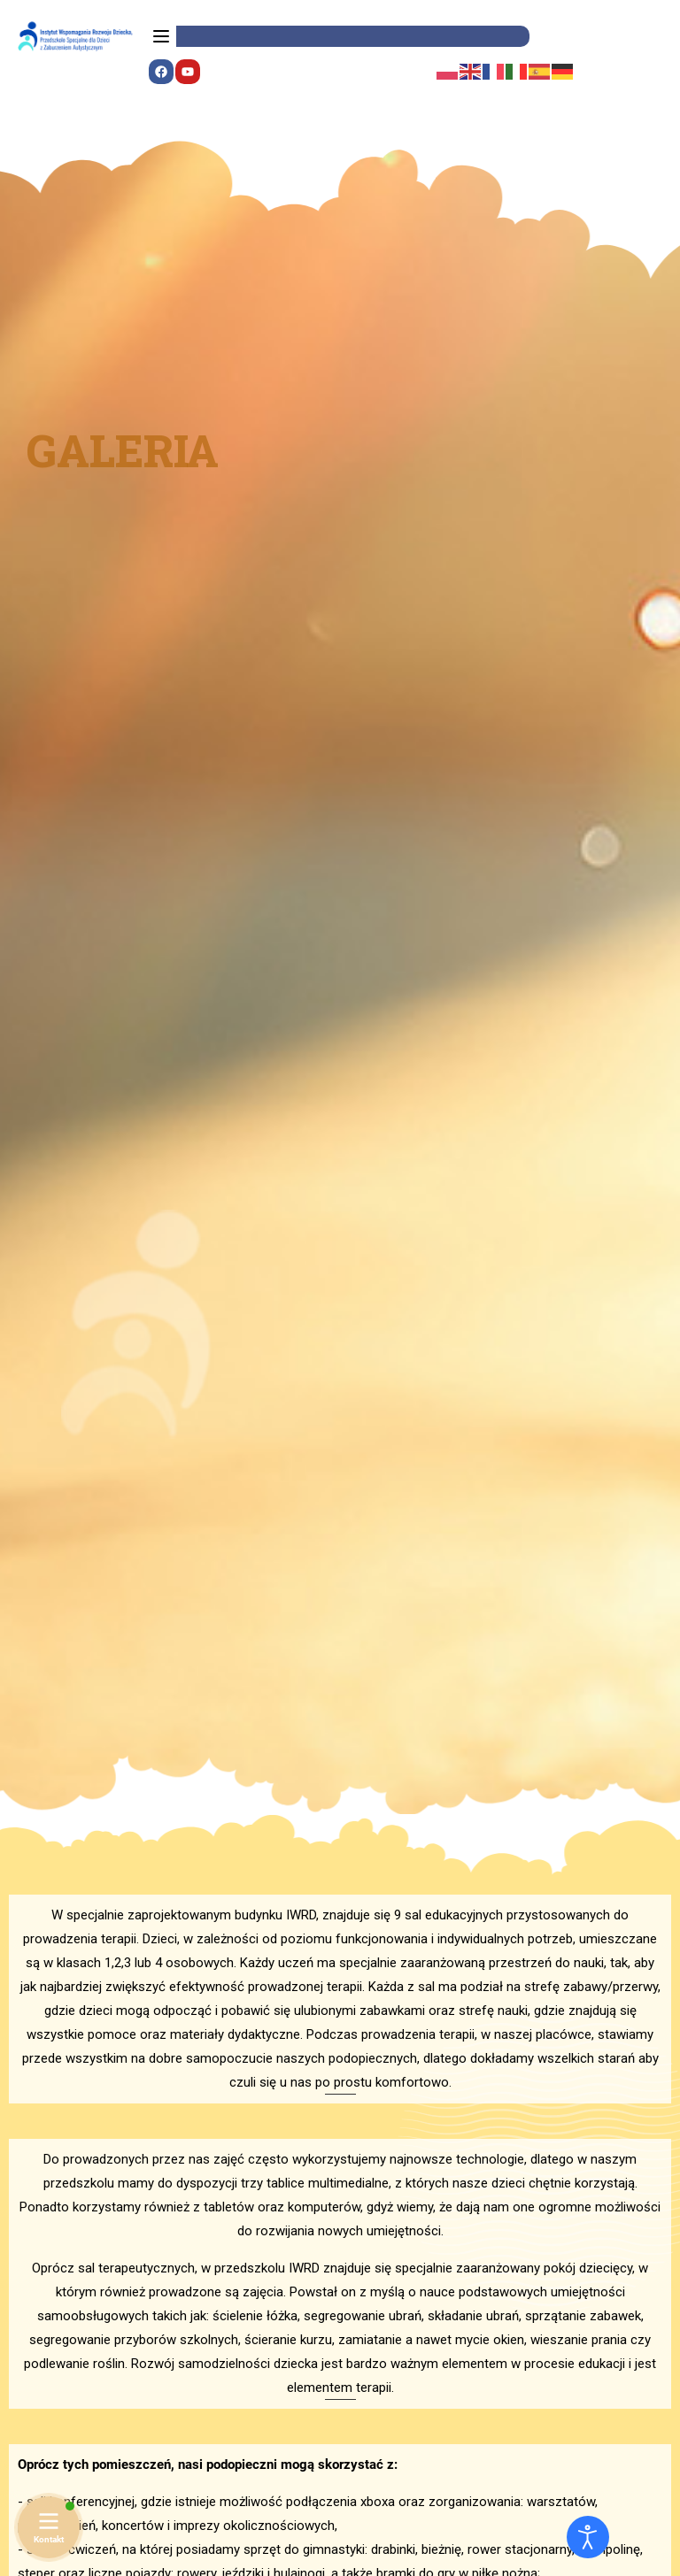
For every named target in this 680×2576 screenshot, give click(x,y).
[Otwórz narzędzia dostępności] (588, 2537)
